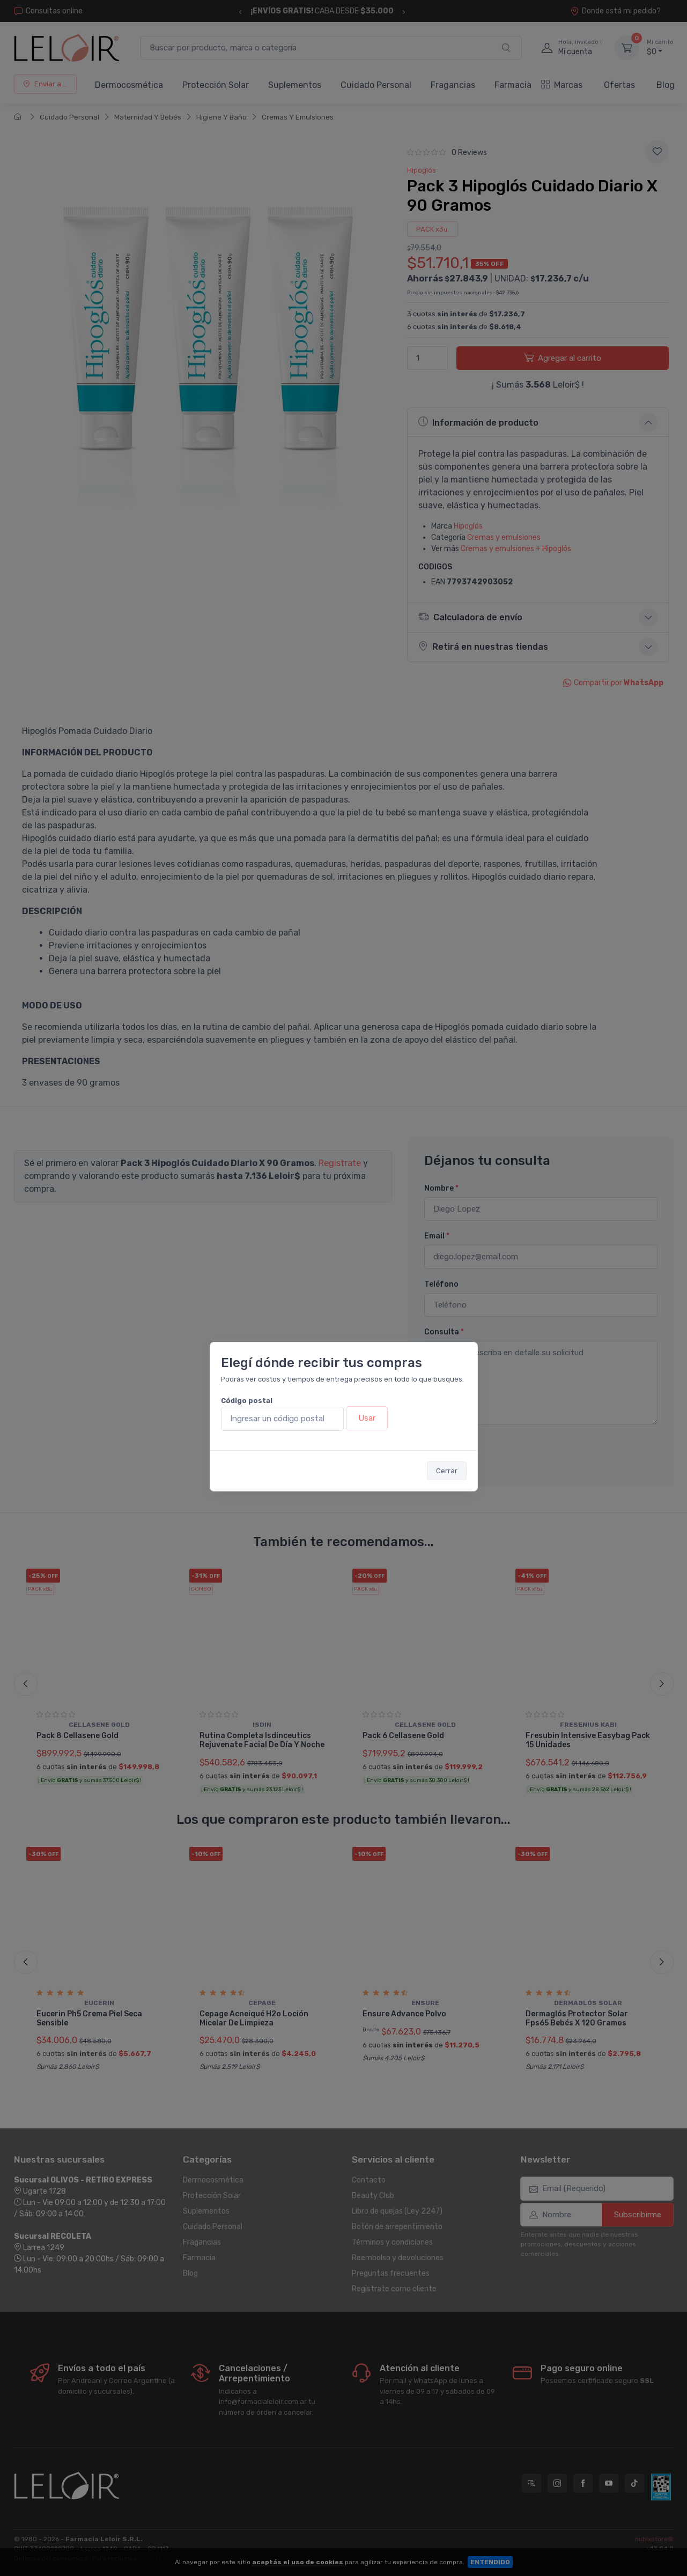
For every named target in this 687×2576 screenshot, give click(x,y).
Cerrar (446, 1471)
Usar (366, 1418)
